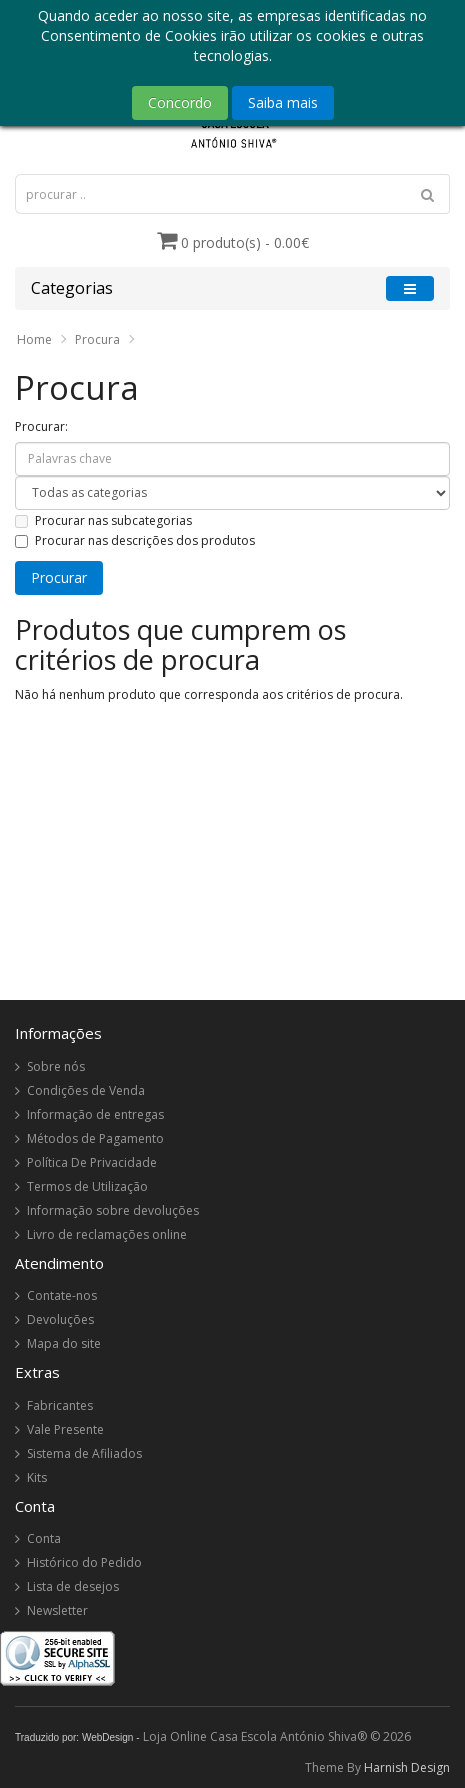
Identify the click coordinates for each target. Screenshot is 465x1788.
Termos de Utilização (87, 1186)
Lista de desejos (73, 1586)
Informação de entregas (95, 1114)
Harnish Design (407, 1767)
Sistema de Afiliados (84, 1453)
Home (34, 339)
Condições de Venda (86, 1090)
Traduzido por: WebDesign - (77, 1737)
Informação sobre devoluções (113, 1210)
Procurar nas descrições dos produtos (135, 540)
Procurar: (41, 426)
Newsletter (57, 1610)
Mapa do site (64, 1343)
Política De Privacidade (92, 1162)
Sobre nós (56, 1066)
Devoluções (60, 1319)
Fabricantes (60, 1405)
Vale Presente (65, 1429)
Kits (37, 1477)
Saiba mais (283, 102)
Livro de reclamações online (107, 1234)
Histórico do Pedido (84, 1562)
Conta (44, 1538)
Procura (97, 339)
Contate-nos (62, 1295)
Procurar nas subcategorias (103, 520)
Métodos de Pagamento (95, 1138)
